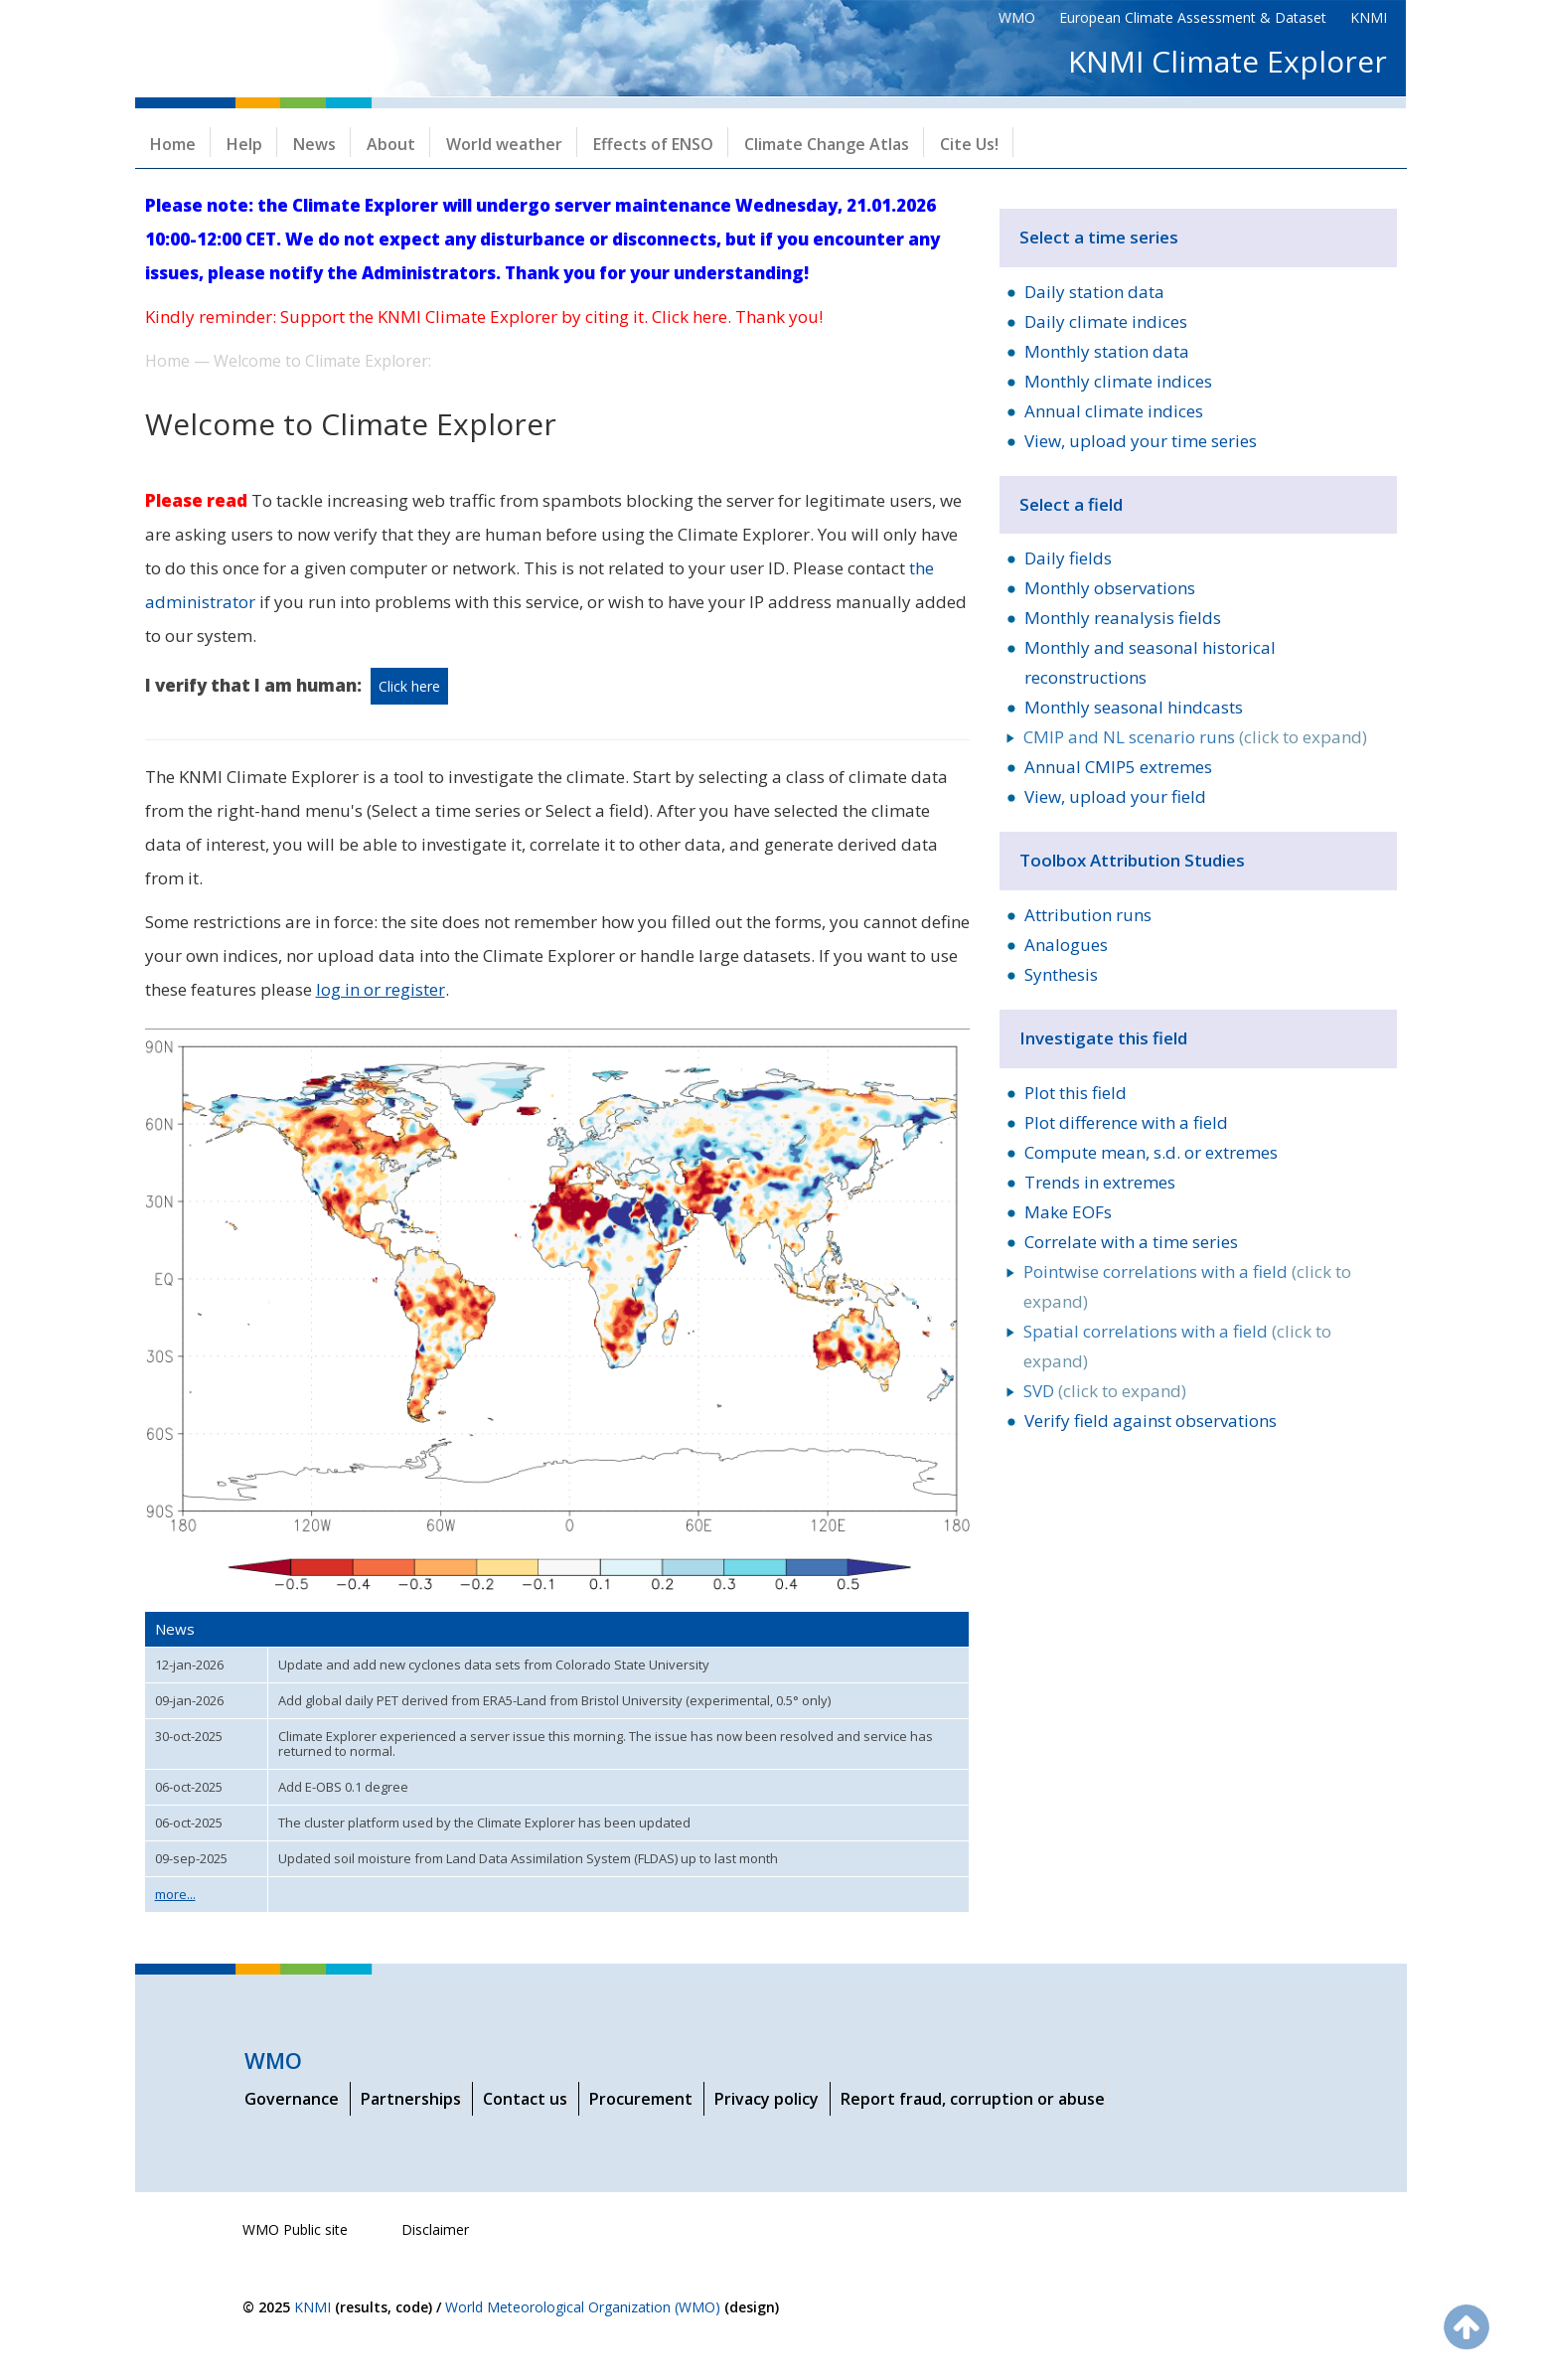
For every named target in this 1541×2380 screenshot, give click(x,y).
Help (244, 144)
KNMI (1368, 17)
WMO (1017, 17)
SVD (1038, 1390)
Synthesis (1061, 974)
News (314, 144)
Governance (291, 2099)
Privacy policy (766, 2099)
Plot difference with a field (1126, 1122)
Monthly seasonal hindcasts (1133, 707)
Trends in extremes (1099, 1182)
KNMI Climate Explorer (1227, 61)
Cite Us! (969, 144)
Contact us (525, 2099)
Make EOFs (1068, 1211)
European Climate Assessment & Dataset (1192, 17)
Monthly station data (1106, 351)
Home (173, 144)
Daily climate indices (1105, 321)
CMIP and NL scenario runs (1129, 736)
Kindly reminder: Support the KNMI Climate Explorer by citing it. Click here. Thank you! (484, 316)
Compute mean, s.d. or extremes (1151, 1152)
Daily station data (1094, 291)
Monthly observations (1109, 587)
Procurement (641, 2099)
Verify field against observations (1150, 1420)
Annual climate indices (1113, 410)
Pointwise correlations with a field (1155, 1271)
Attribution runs (1088, 914)
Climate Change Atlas (826, 144)
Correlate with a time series (1131, 1241)
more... (175, 1894)
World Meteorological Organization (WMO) (582, 2307)
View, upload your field (1115, 796)
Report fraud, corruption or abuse (973, 2099)
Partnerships (411, 2099)
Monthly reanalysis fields (1122, 617)
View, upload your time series (1140, 440)
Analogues (1066, 944)
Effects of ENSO (653, 144)
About (391, 144)
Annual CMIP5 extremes (1118, 766)
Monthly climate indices (1118, 381)
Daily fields (1068, 558)
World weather (504, 144)
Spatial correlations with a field (1145, 1331)
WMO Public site (295, 2229)
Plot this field (1075, 1092)
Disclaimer (435, 2229)
